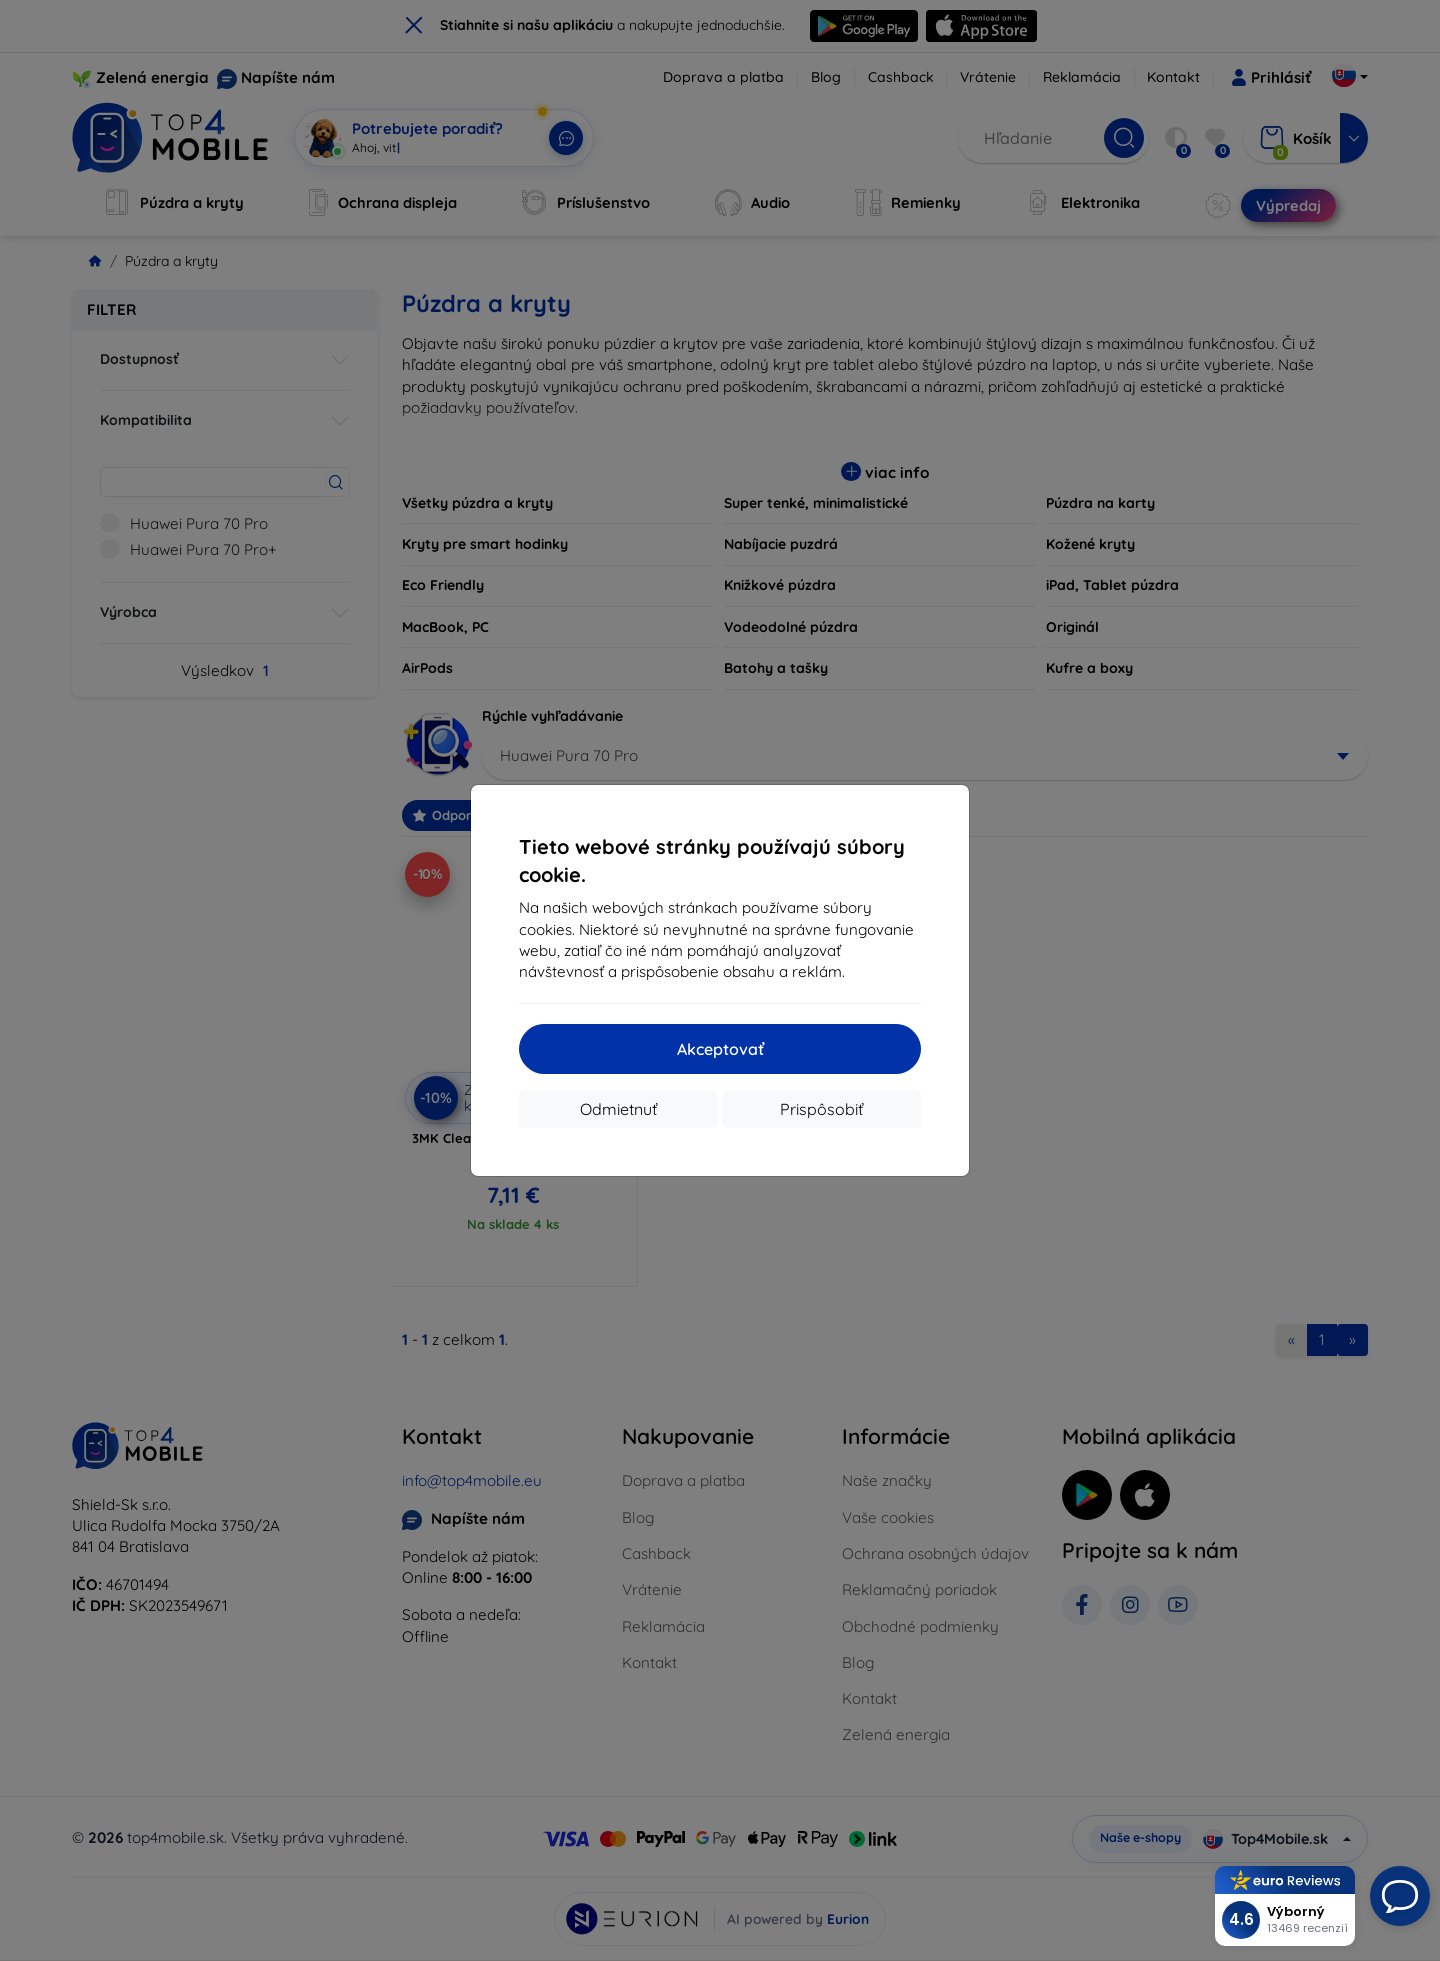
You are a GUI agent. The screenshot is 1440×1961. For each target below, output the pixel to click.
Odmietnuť (618, 1109)
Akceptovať (720, 1049)
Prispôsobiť (821, 1109)
